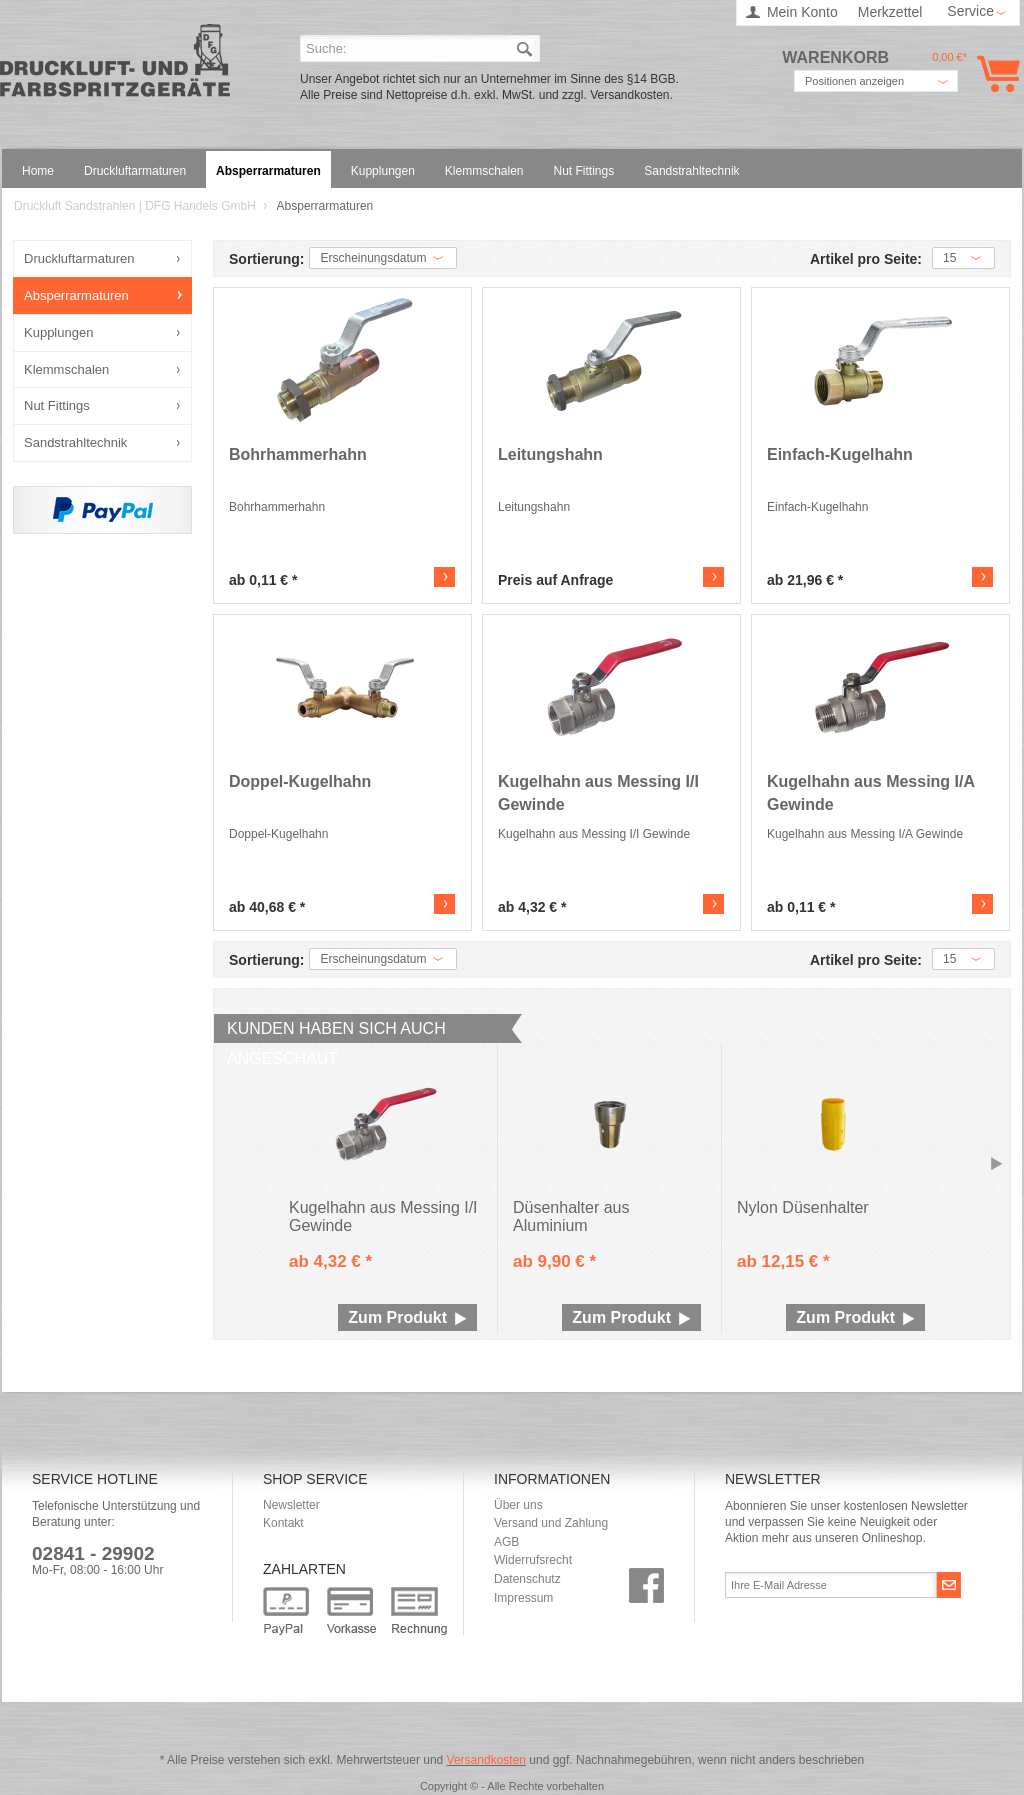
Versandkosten (486, 1760)
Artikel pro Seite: (866, 259)
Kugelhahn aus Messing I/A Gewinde (870, 793)
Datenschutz (527, 1579)
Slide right (997, 1165)
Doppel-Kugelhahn (300, 781)
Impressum (523, 1598)
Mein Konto (802, 12)
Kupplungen (58, 332)
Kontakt (283, 1523)
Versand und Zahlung (551, 1523)
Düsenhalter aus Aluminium (571, 1216)
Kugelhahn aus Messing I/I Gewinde (598, 793)
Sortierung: (266, 259)
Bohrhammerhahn (298, 454)
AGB (506, 1542)
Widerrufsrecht (533, 1560)
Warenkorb (994, 73)
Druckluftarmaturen (79, 258)
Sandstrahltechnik (75, 442)
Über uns (518, 1505)
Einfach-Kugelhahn (840, 454)
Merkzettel (890, 12)
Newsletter (291, 1505)
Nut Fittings (57, 405)
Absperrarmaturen (76, 295)
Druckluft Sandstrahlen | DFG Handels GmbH (115, 66)
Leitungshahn (550, 454)
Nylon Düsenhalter (803, 1207)
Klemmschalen (66, 369)
